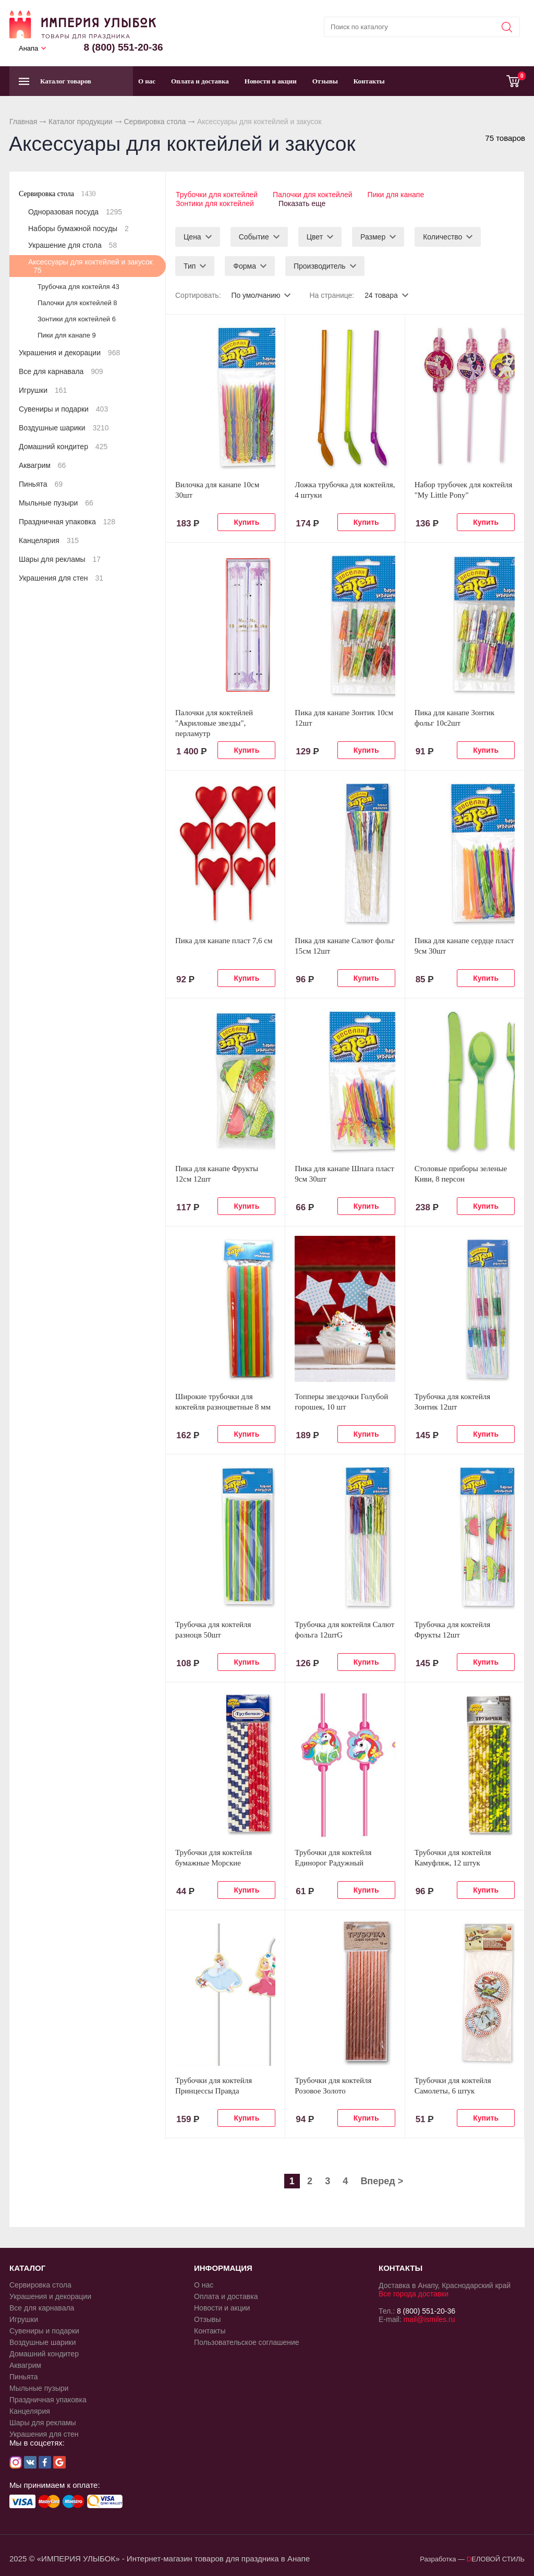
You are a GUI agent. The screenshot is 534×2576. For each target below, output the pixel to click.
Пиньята (41, 484)
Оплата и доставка (200, 81)
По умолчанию (256, 294)
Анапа (28, 48)
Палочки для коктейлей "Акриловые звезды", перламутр (214, 722)
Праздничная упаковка (67, 521)
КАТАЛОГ (27, 2266)
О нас (146, 81)
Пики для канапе (396, 194)
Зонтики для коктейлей (214, 203)
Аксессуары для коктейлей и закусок (90, 266)
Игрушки (43, 390)
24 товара (381, 294)
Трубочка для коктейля (78, 287)
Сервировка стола (155, 121)
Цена (192, 236)
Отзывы (325, 81)
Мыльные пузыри (56, 503)
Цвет (315, 236)
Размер (372, 236)
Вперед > (381, 2180)
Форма (244, 265)
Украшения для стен (61, 578)
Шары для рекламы (60, 559)
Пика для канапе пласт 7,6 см (224, 939)
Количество (442, 236)
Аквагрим (42, 465)
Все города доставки (413, 2293)
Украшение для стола (72, 245)
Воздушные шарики (64, 428)
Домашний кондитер (63, 446)
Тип (190, 265)
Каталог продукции (80, 121)
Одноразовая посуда (75, 212)
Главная (23, 121)
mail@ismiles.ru (429, 2318)
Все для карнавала (61, 371)
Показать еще (303, 203)
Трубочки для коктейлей (216, 194)
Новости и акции (271, 81)
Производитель (320, 265)
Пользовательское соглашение (246, 2341)
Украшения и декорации (69, 352)
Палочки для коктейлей (313, 194)
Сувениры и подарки (63, 409)
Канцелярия (49, 540)
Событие (254, 236)
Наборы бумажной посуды (78, 228)
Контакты (369, 81)
